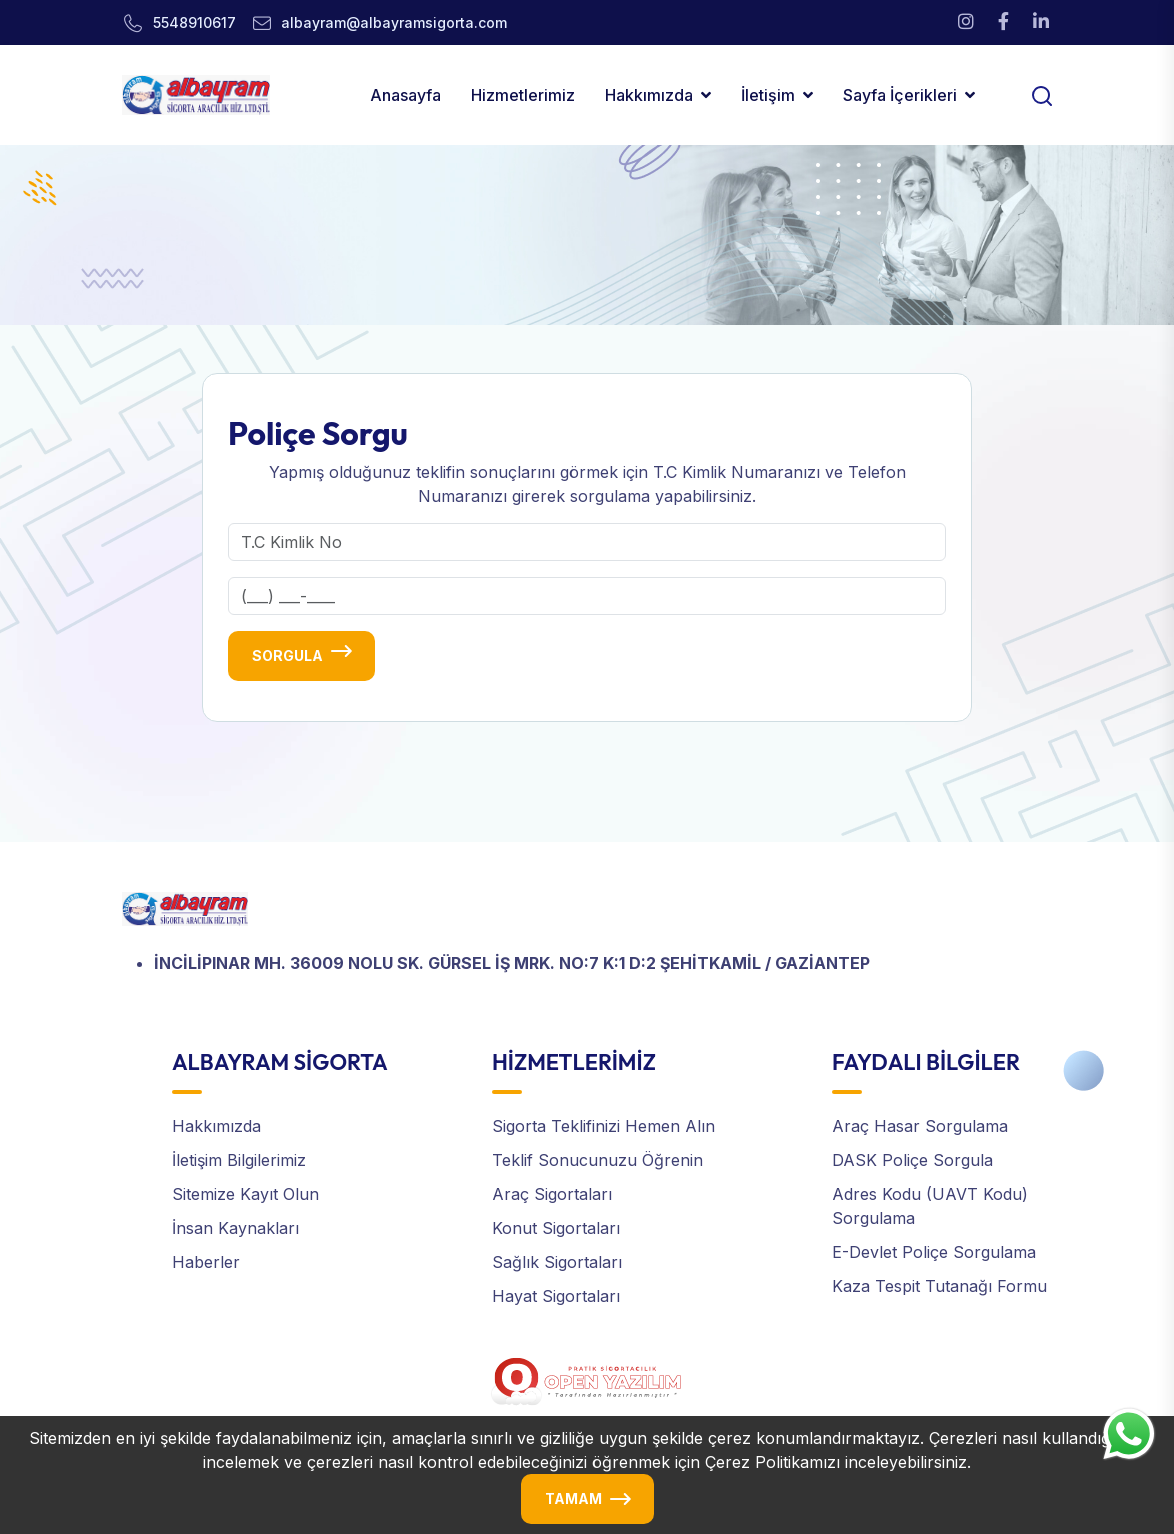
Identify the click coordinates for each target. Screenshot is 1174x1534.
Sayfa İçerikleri (900, 95)
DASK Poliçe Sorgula (912, 1160)
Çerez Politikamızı (772, 1462)
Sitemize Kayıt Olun (245, 1194)
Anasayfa (405, 95)
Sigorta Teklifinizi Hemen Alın (603, 1126)
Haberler (206, 1262)
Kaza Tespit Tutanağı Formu (939, 1286)
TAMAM (573, 1498)
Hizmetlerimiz (523, 95)
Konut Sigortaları (556, 1228)
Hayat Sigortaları (556, 1296)
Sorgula (287, 655)
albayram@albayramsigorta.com (394, 22)
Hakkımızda (649, 95)
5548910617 (194, 22)
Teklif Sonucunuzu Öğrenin (597, 1160)
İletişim (768, 95)
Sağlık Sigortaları (557, 1262)
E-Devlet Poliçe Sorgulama (934, 1252)
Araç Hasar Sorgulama (920, 1126)
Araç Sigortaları (552, 1194)
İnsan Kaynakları (235, 1228)
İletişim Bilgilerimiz (239, 1160)
